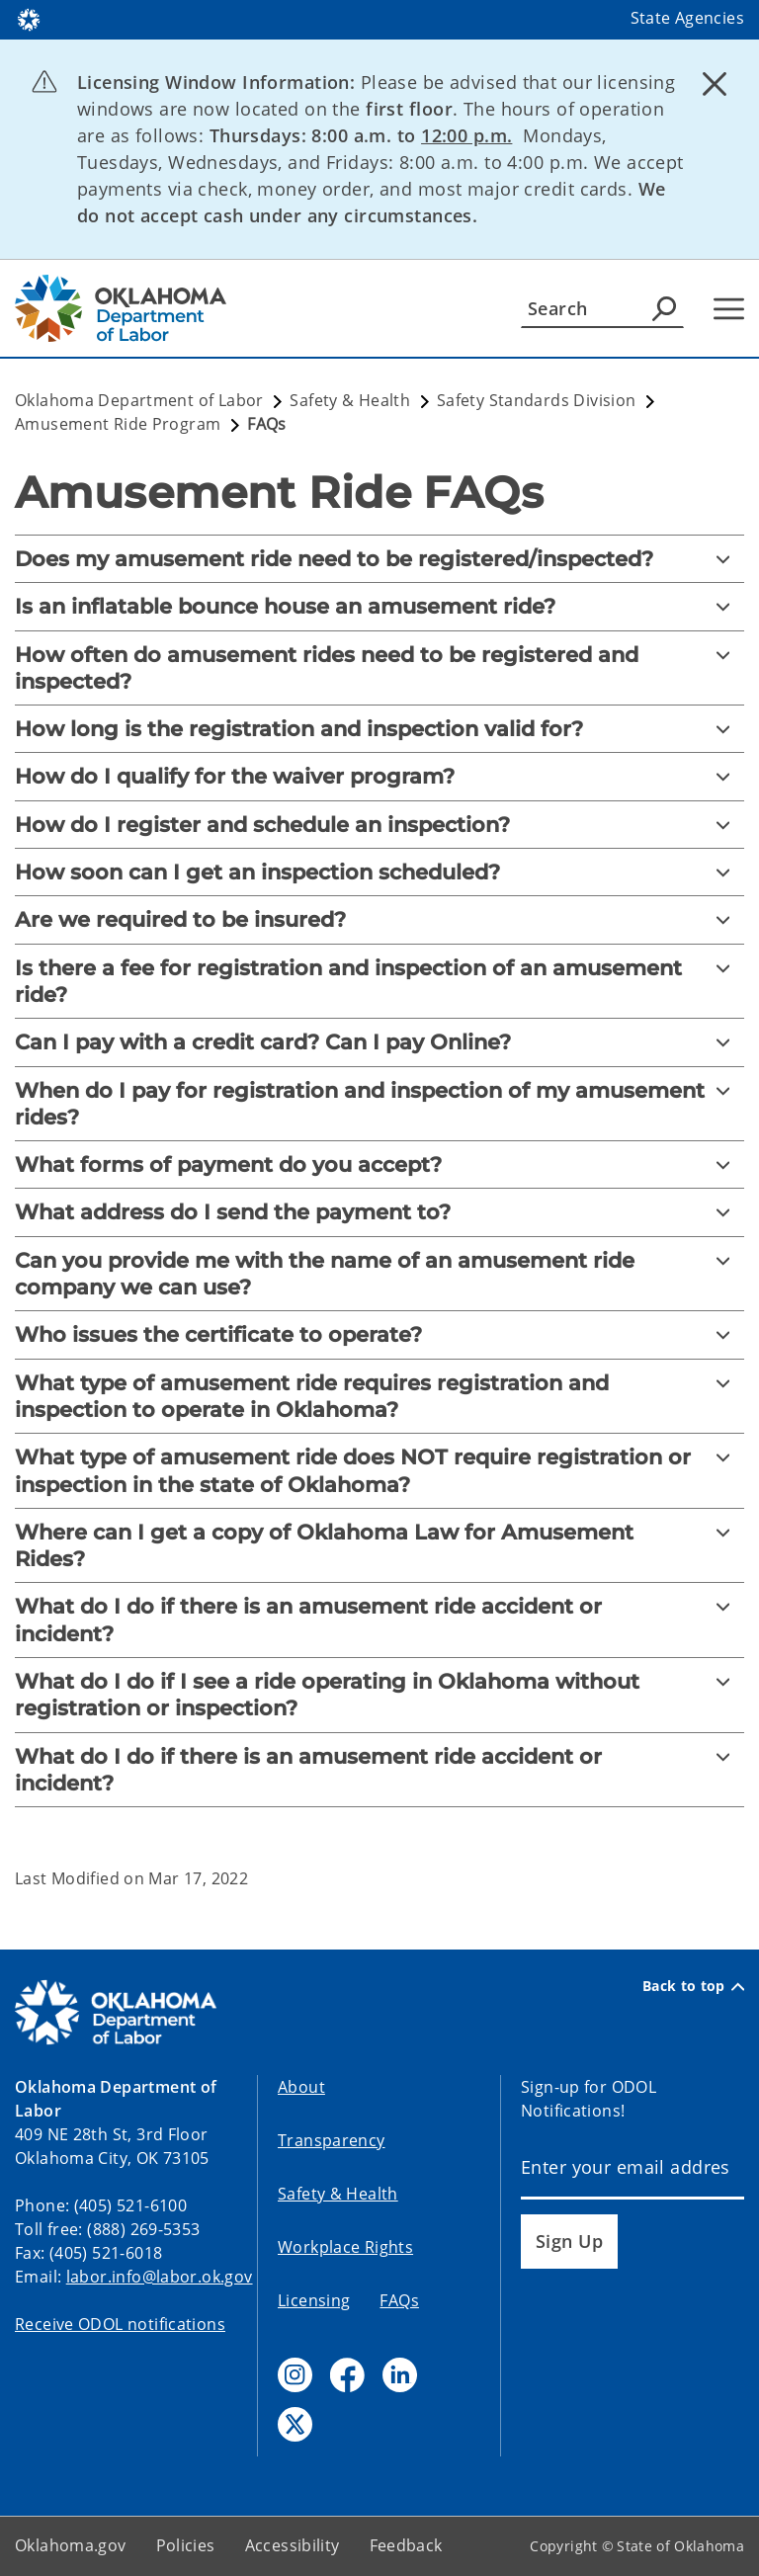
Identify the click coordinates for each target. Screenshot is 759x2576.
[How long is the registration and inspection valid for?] (379, 729)
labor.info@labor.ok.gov (159, 2276)
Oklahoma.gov (70, 2545)
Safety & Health (338, 2193)
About (301, 2087)
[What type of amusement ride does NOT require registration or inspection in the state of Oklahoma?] (379, 1471)
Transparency (331, 2140)
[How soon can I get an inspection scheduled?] (379, 872)
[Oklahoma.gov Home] (28, 18)
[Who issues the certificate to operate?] (379, 1334)
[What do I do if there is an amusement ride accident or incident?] (379, 1620)
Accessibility (292, 2545)
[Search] (602, 308)
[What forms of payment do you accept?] (379, 1164)
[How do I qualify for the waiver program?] (379, 776)
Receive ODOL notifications (120, 2324)
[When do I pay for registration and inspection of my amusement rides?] (379, 1104)
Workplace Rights (345, 2247)
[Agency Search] (664, 308)
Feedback (406, 2545)
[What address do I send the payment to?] (379, 1212)
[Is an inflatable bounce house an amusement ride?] (379, 606)
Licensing (314, 2300)
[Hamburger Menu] (729, 308)
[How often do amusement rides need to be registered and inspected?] (379, 668)
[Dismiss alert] (714, 84)
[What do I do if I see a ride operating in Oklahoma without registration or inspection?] (379, 1695)
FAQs (399, 2300)
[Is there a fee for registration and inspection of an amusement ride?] (379, 982)
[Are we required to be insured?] (379, 919)
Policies (185, 2545)
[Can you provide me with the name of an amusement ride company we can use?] (379, 1274)
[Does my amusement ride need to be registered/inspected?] (379, 559)
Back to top (693, 1986)
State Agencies (687, 18)
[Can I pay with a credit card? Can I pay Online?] (379, 1042)
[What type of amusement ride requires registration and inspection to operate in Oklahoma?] (379, 1397)
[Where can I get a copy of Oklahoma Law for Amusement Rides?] (379, 1546)
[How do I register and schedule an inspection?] (379, 824)
